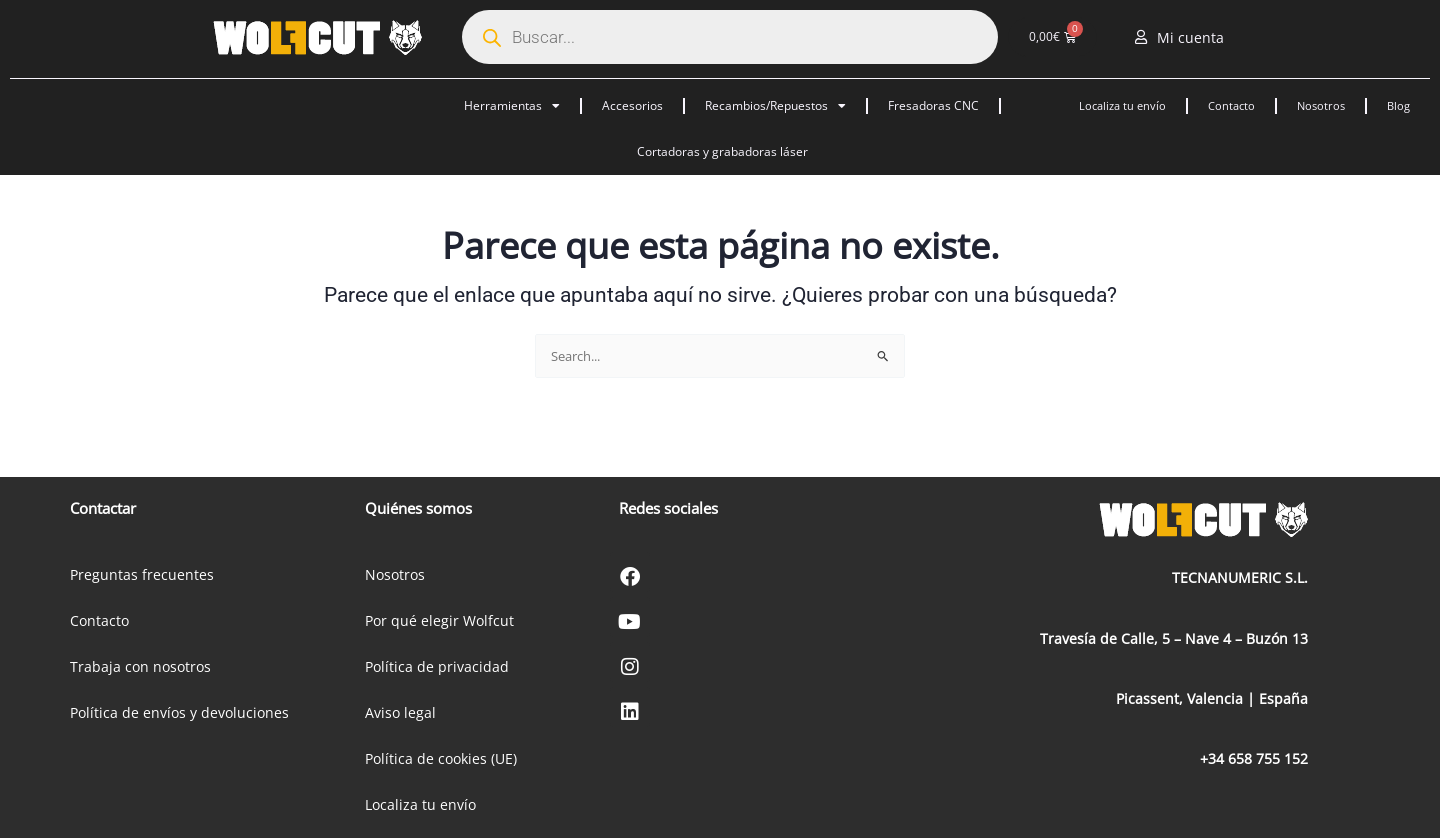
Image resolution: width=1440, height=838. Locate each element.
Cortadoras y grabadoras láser (722, 151)
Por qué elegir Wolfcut (439, 620)
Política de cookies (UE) (441, 758)
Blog (1398, 105)
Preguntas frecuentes (142, 574)
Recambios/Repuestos (775, 106)
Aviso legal (400, 712)
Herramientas (512, 106)
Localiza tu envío (1122, 105)
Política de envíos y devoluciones (179, 712)
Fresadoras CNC (933, 105)
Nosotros (1321, 105)
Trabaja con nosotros (140, 666)
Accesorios (632, 105)
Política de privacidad (437, 666)
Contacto (1231, 105)
